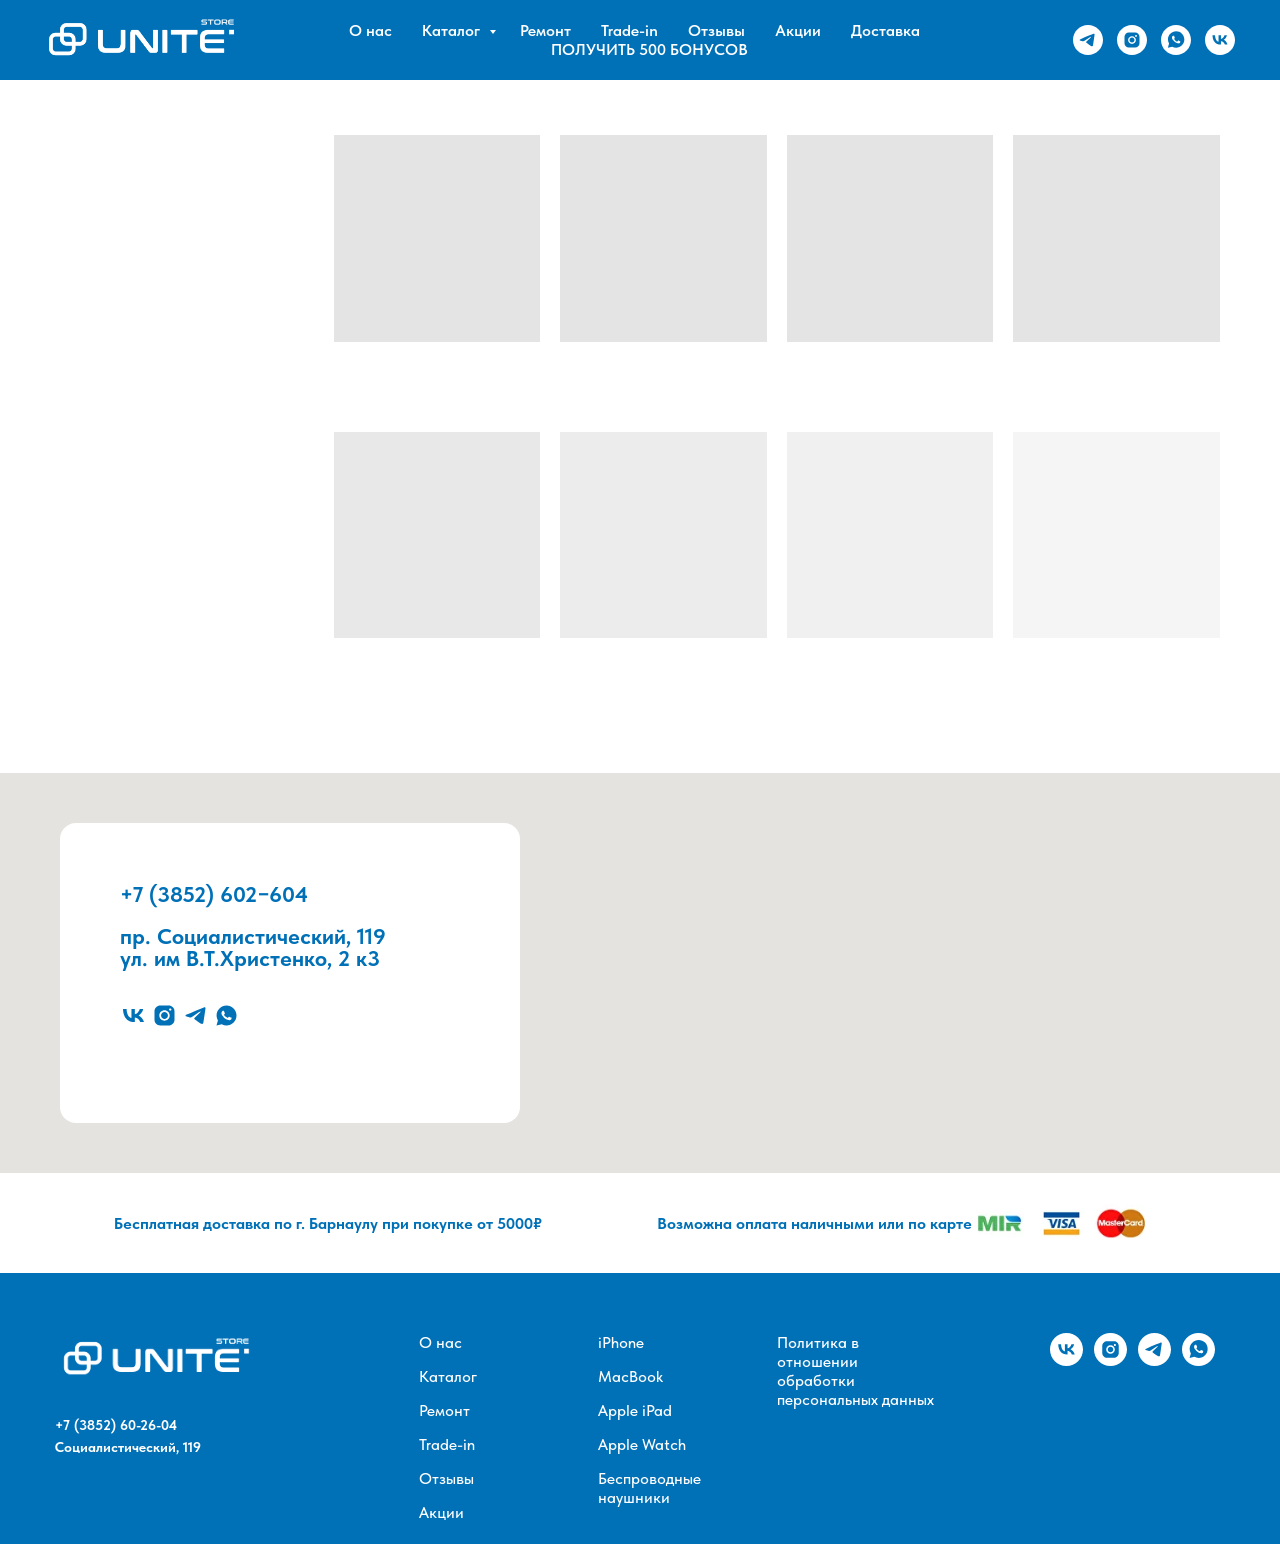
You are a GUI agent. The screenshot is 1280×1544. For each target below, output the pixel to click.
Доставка (885, 30)
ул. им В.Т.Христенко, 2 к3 (250, 958)
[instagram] (1132, 40)
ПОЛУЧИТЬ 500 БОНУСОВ (649, 49)
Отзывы (716, 30)
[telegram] (1088, 40)
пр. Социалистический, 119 (253, 936)
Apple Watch (642, 1444)
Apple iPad (635, 1410)
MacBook (630, 1376)
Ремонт (545, 30)
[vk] (1220, 40)
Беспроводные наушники (649, 1488)
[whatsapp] (1176, 40)
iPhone (621, 1342)
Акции (798, 30)
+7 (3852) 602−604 (214, 894)
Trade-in (629, 30)
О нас (370, 30)
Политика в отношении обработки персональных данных (855, 1371)
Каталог (453, 30)
